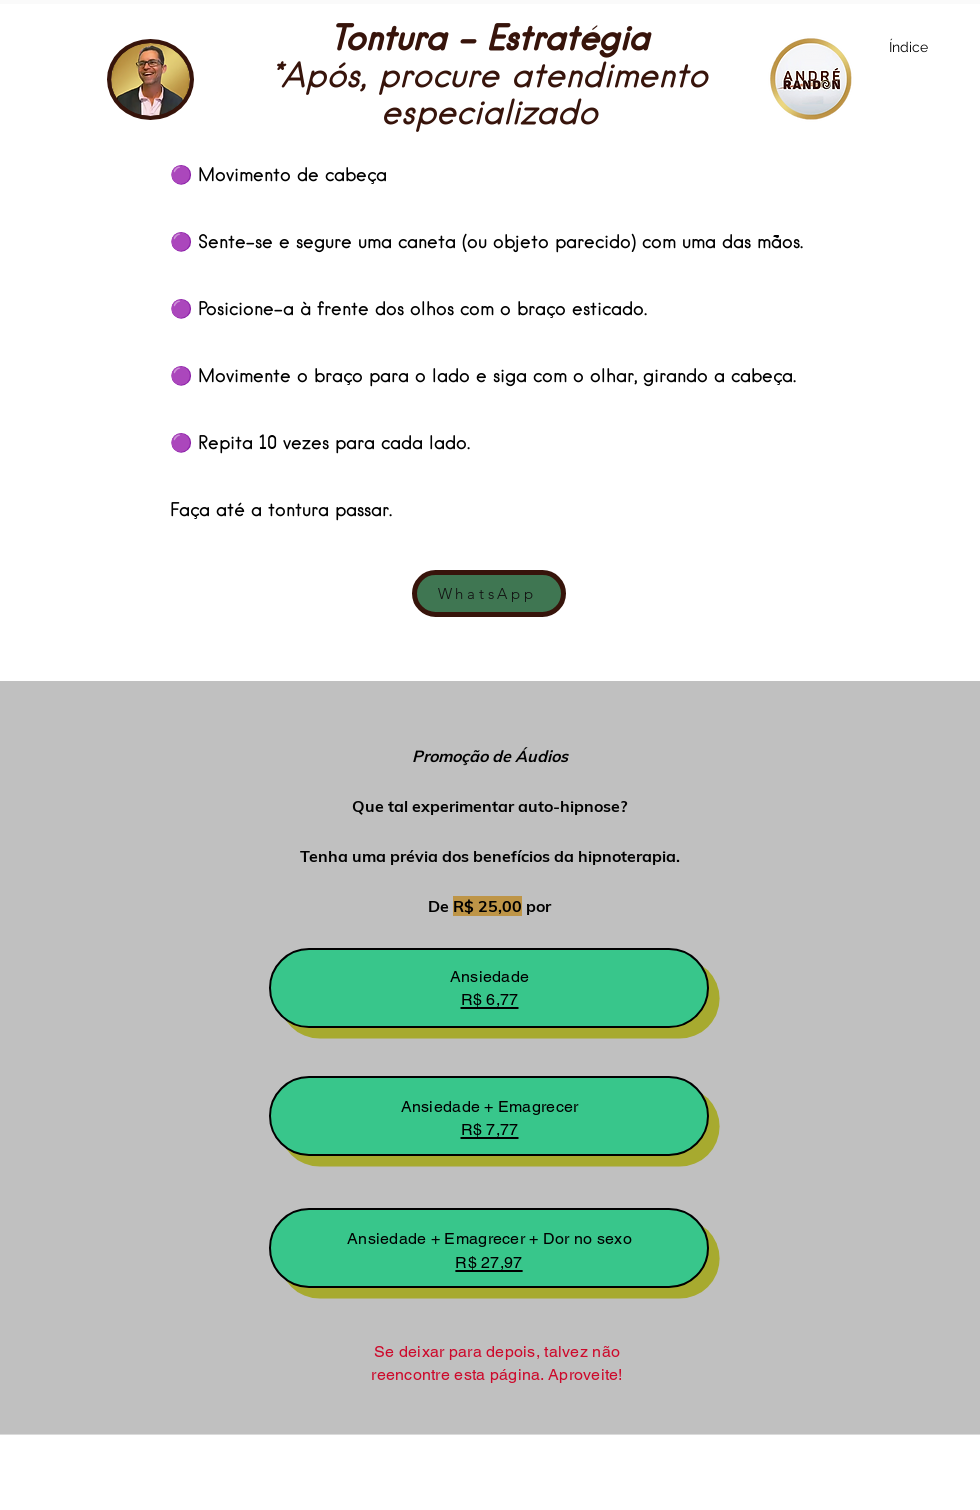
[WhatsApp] (489, 593)
